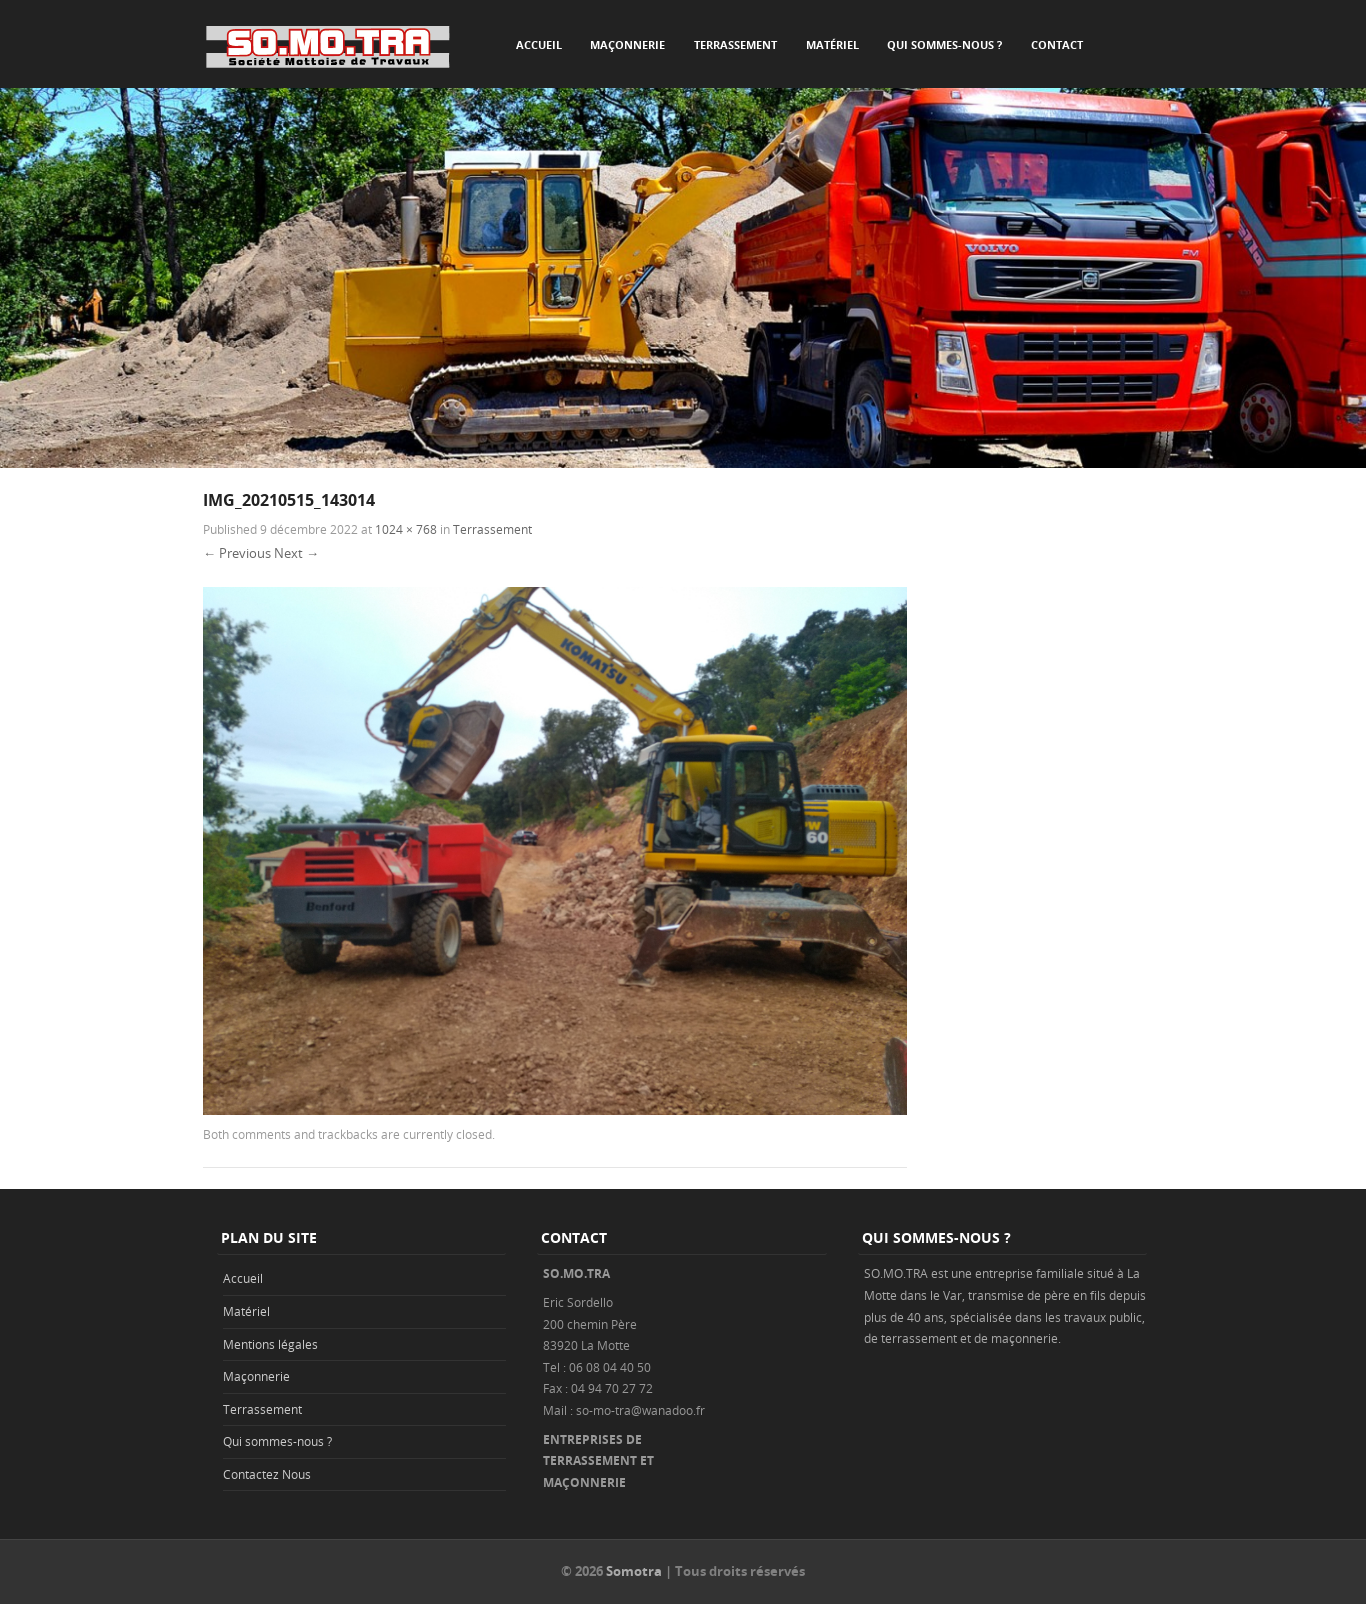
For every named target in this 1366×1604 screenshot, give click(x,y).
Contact (1057, 44)
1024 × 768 (406, 529)
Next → (296, 553)
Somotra (634, 1571)
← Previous (237, 553)
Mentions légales (270, 1344)
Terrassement (735, 44)
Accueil (539, 44)
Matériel (832, 44)
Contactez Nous (267, 1474)
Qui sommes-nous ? (944, 44)
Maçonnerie (627, 44)
